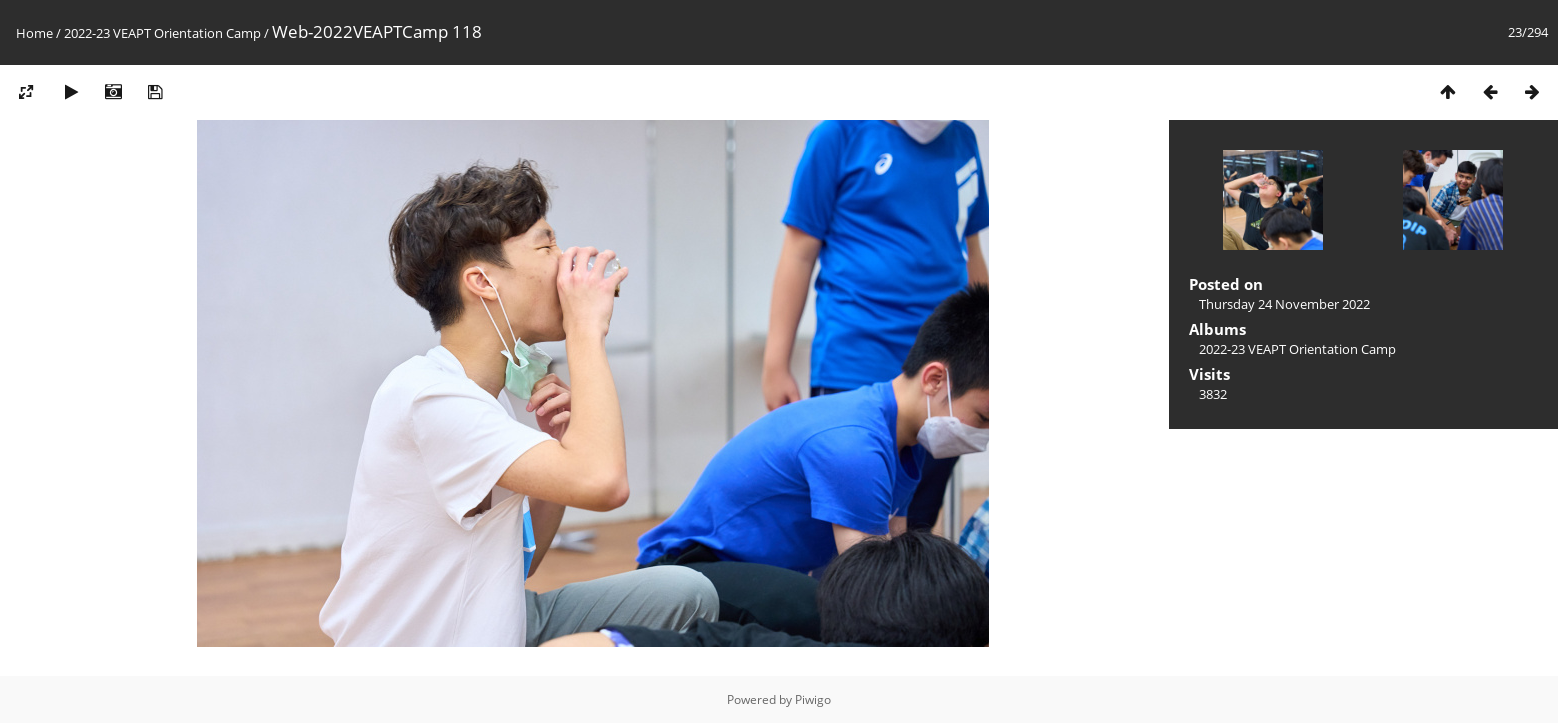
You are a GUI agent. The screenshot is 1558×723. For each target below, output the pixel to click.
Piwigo (813, 699)
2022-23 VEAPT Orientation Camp (162, 33)
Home (34, 33)
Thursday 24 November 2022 (1284, 304)
